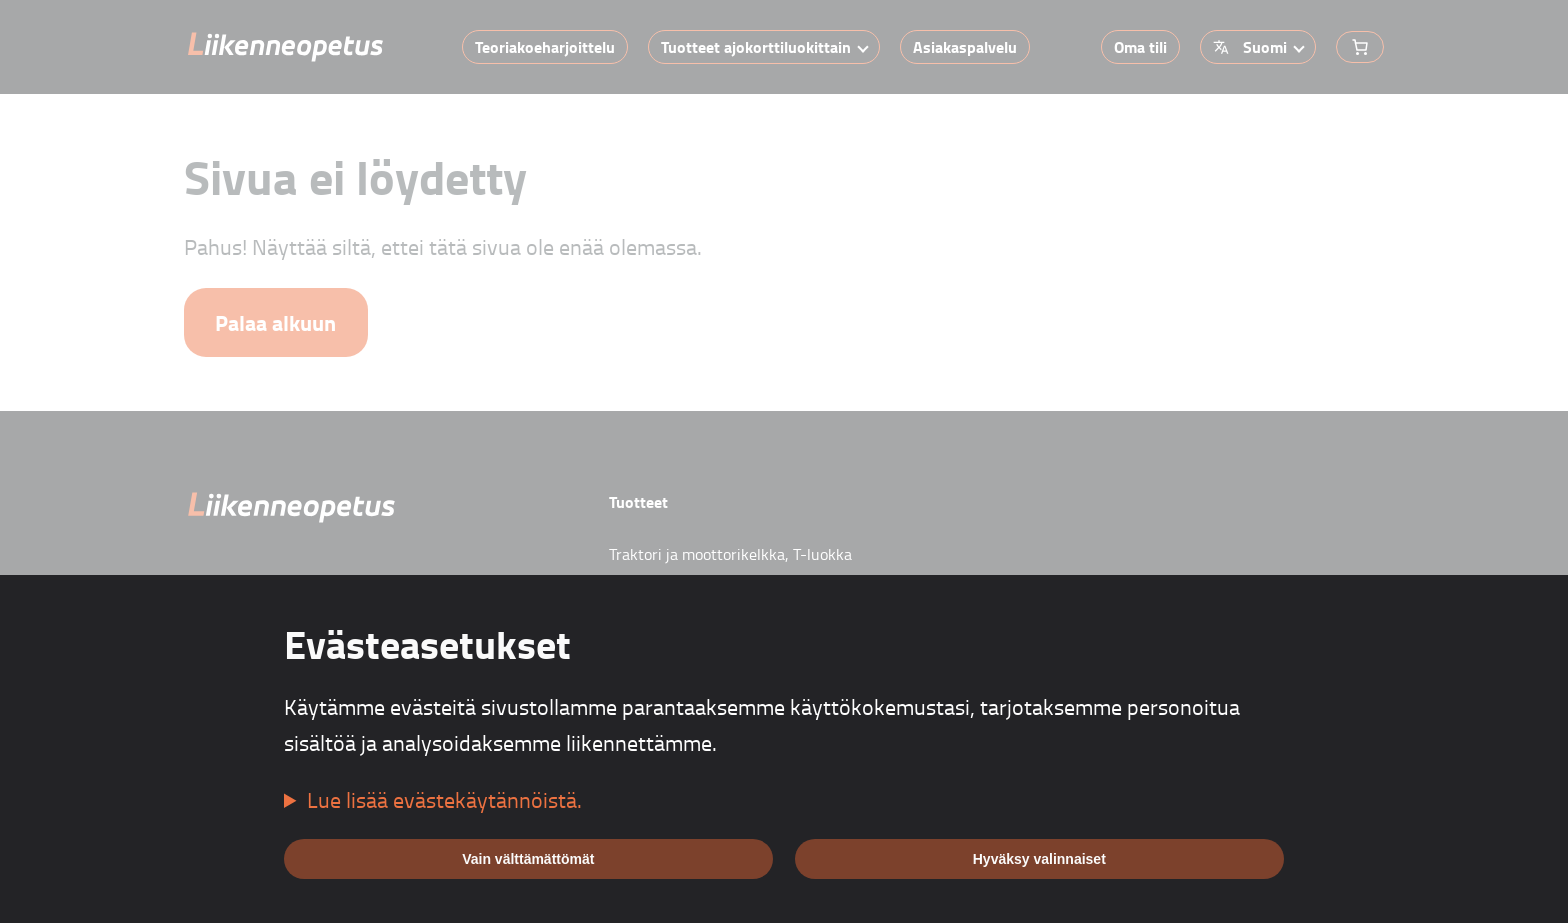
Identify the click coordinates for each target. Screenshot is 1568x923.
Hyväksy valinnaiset (1039, 859)
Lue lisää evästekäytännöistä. (444, 799)
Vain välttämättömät (528, 859)
